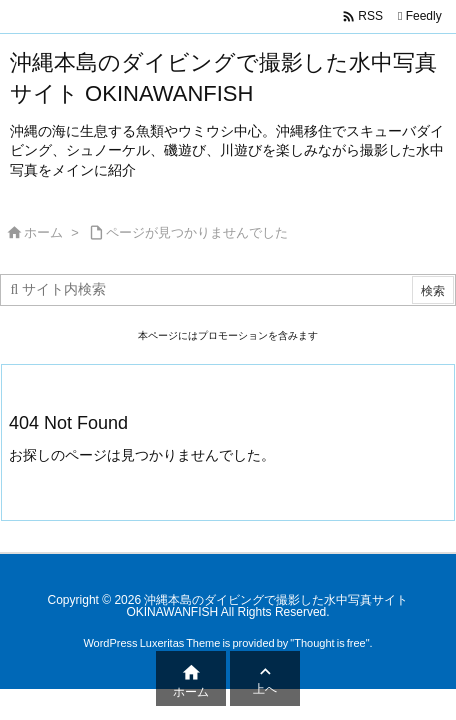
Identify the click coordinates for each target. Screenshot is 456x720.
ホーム (43, 232)
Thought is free (329, 643)
